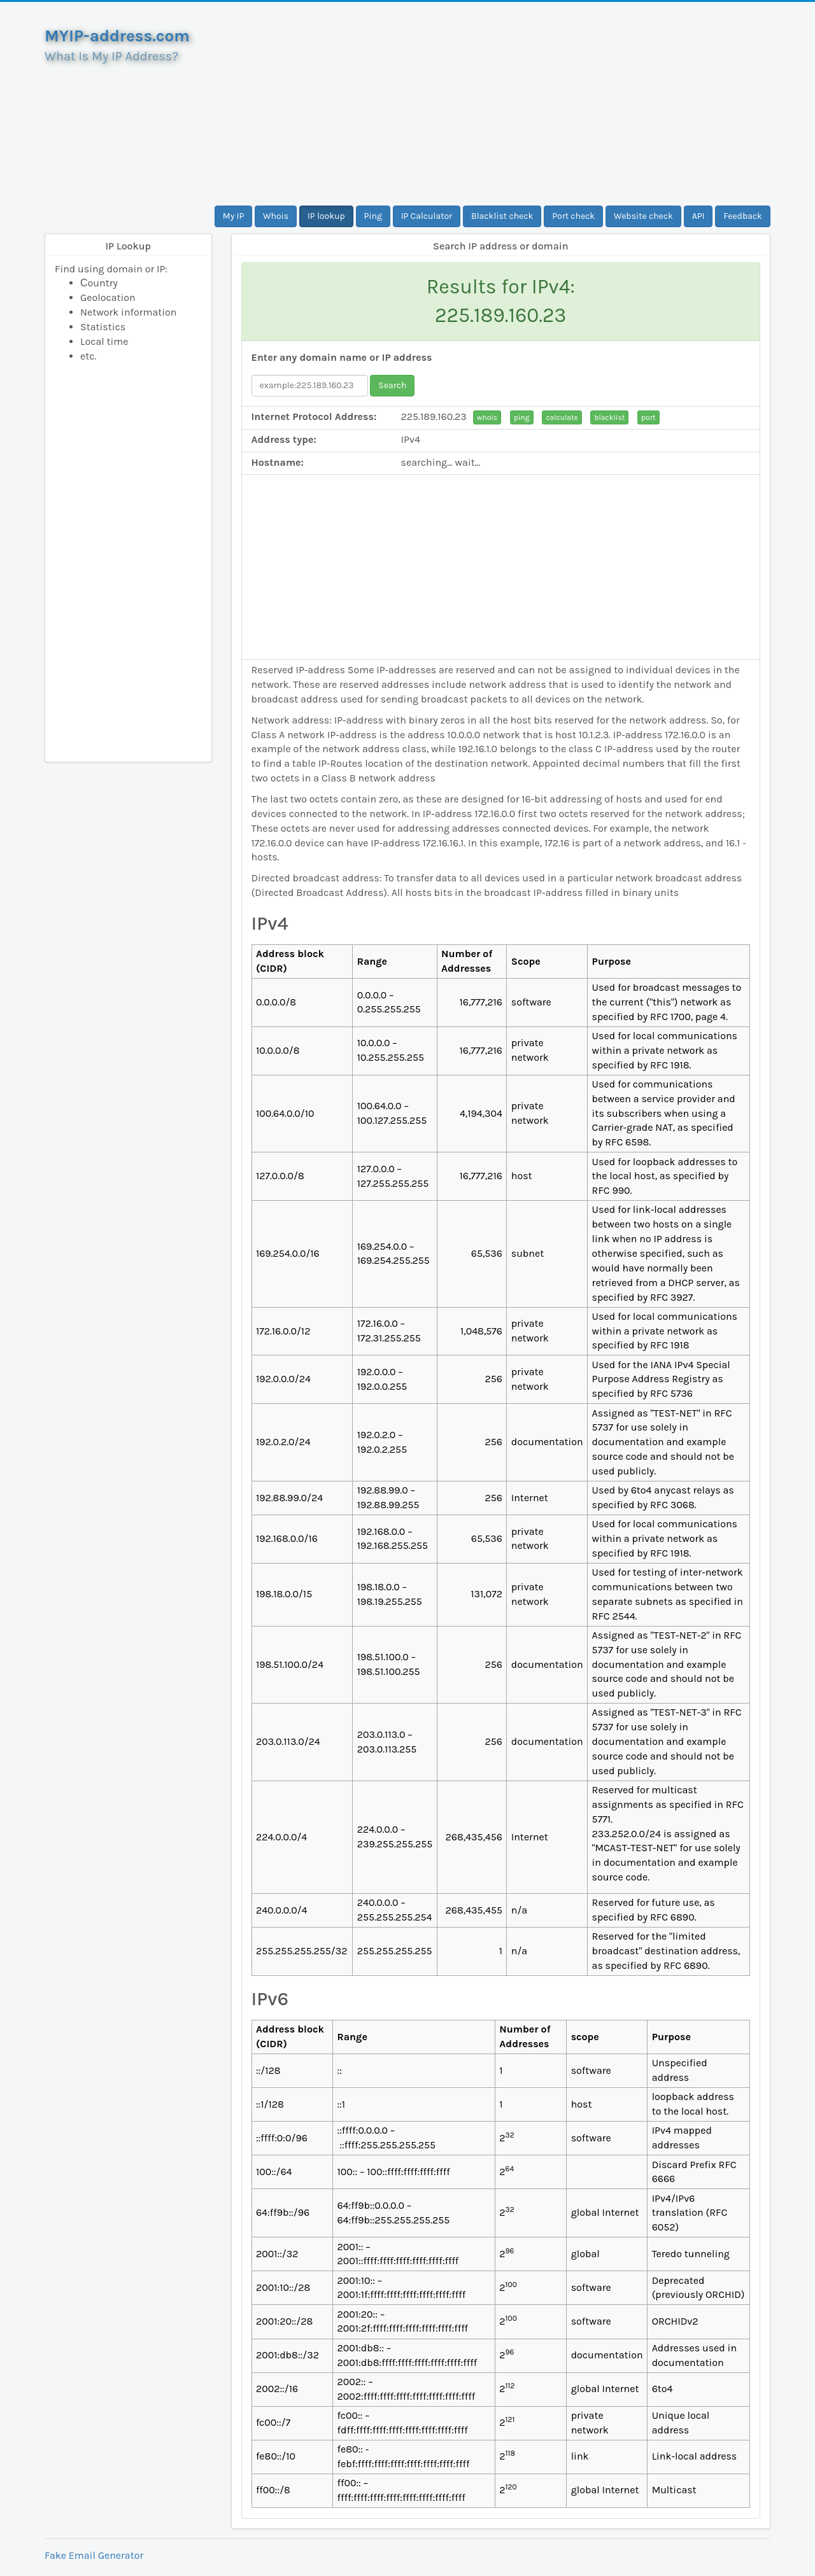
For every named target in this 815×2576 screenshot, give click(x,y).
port (648, 417)
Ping (373, 216)
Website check (643, 216)
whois (487, 417)
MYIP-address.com (117, 36)
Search (392, 385)
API (698, 216)
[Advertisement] (501, 104)
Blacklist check (502, 216)
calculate (562, 417)
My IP (233, 216)
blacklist (609, 417)
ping (522, 417)
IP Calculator (427, 216)
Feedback (742, 216)
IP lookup (326, 216)
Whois (275, 216)
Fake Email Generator (94, 2555)
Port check (573, 216)
